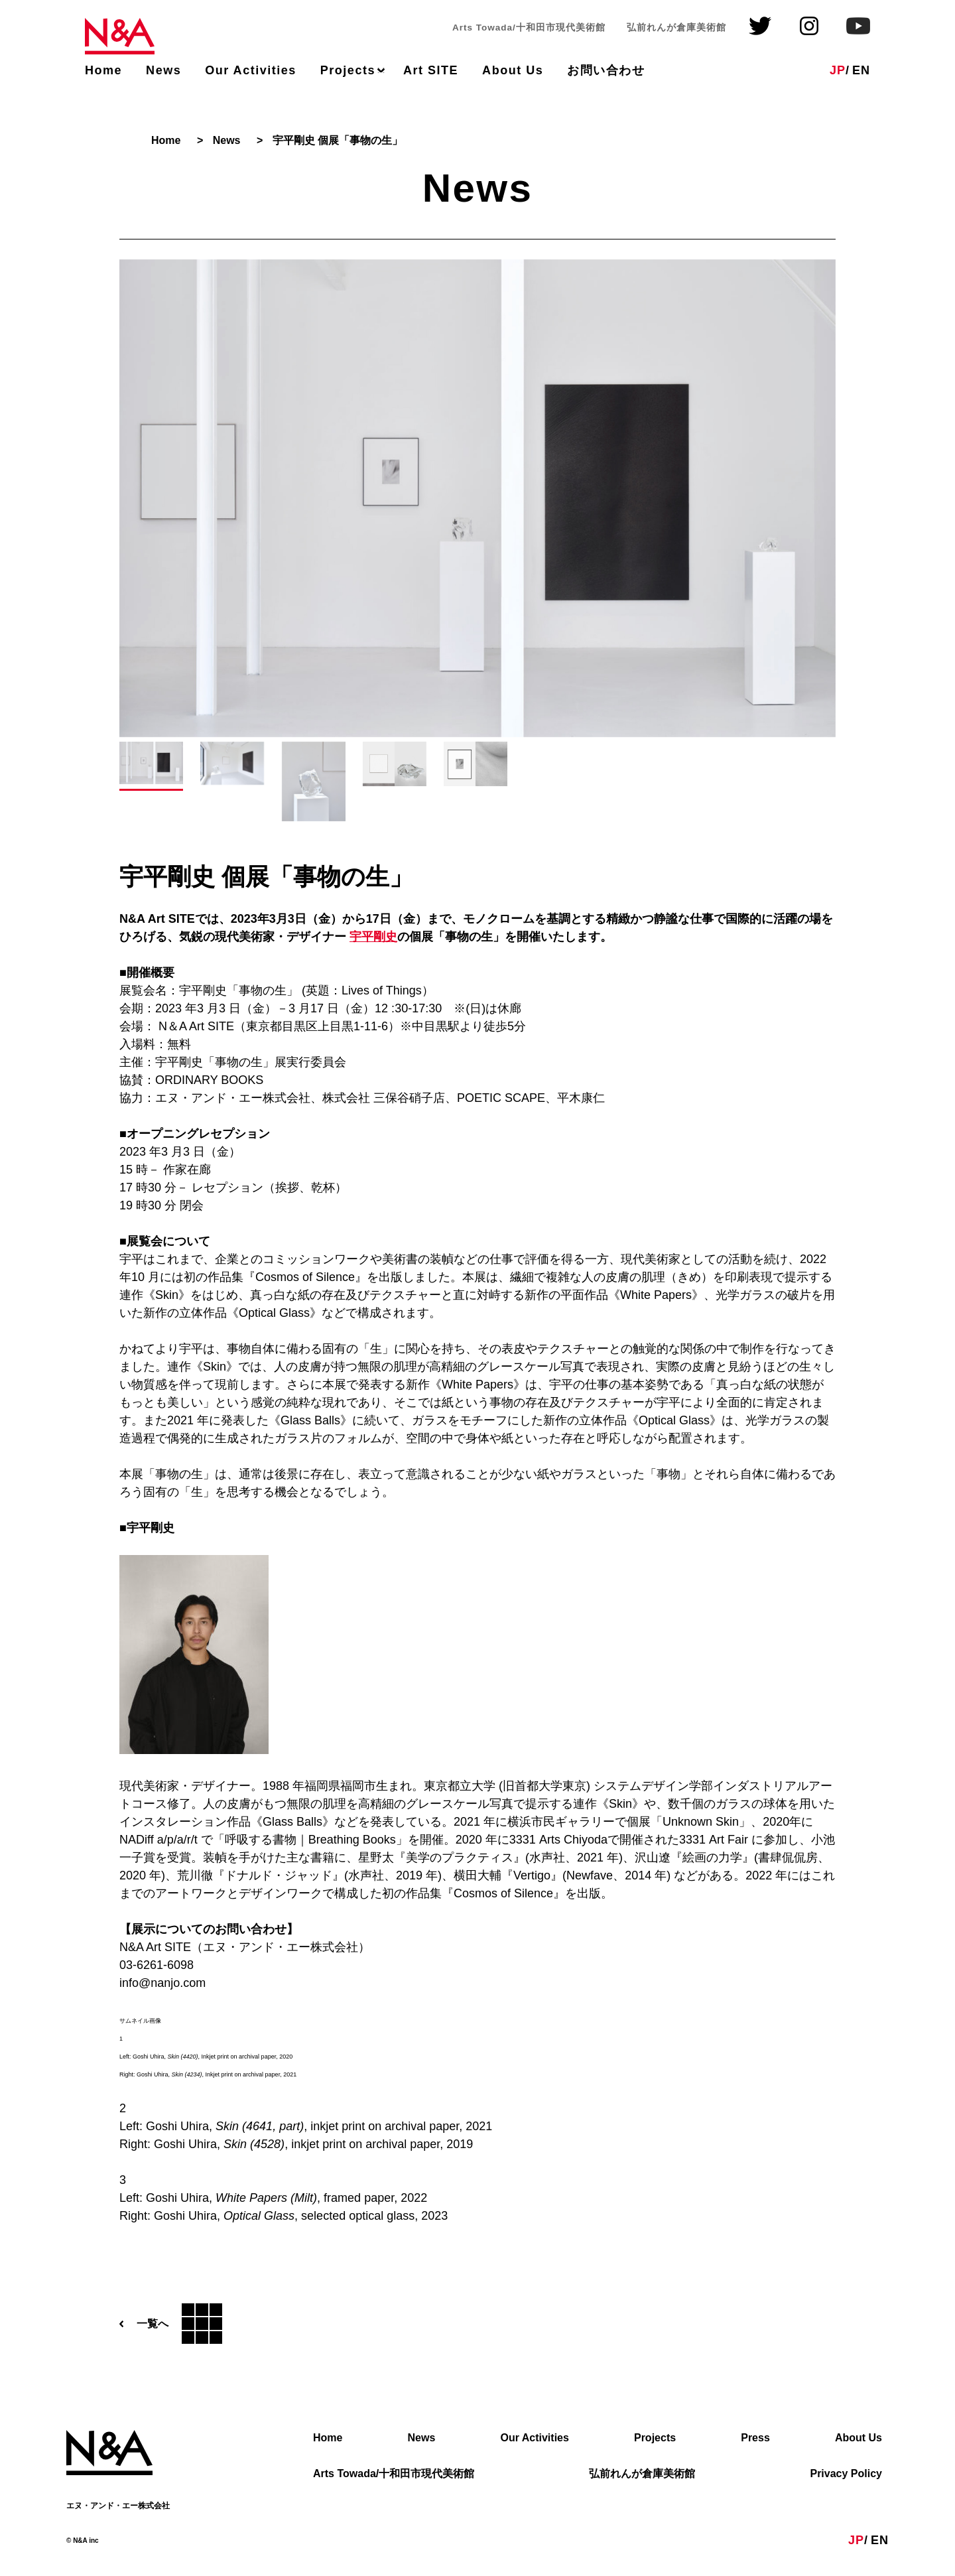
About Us (512, 70)
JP (838, 70)
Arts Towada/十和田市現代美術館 (393, 2473)
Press (755, 2437)
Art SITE (430, 70)
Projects (347, 70)
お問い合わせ (606, 70)
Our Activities (250, 70)
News (163, 70)
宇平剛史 (373, 936)
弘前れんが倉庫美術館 (642, 2473)
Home (103, 70)
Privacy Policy (846, 2473)
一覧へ (170, 2323)
